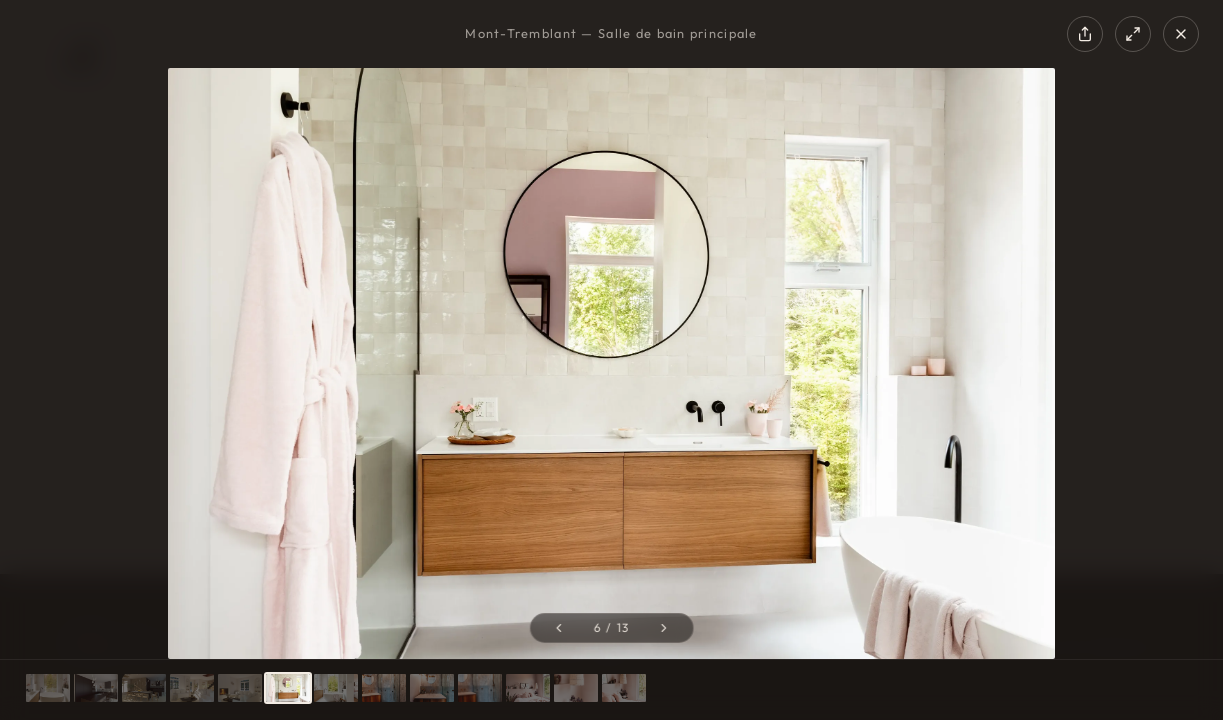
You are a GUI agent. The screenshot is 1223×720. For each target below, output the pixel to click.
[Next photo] (664, 628)
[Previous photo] (558, 628)
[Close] (1181, 34)
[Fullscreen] (1133, 34)
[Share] (1085, 34)
